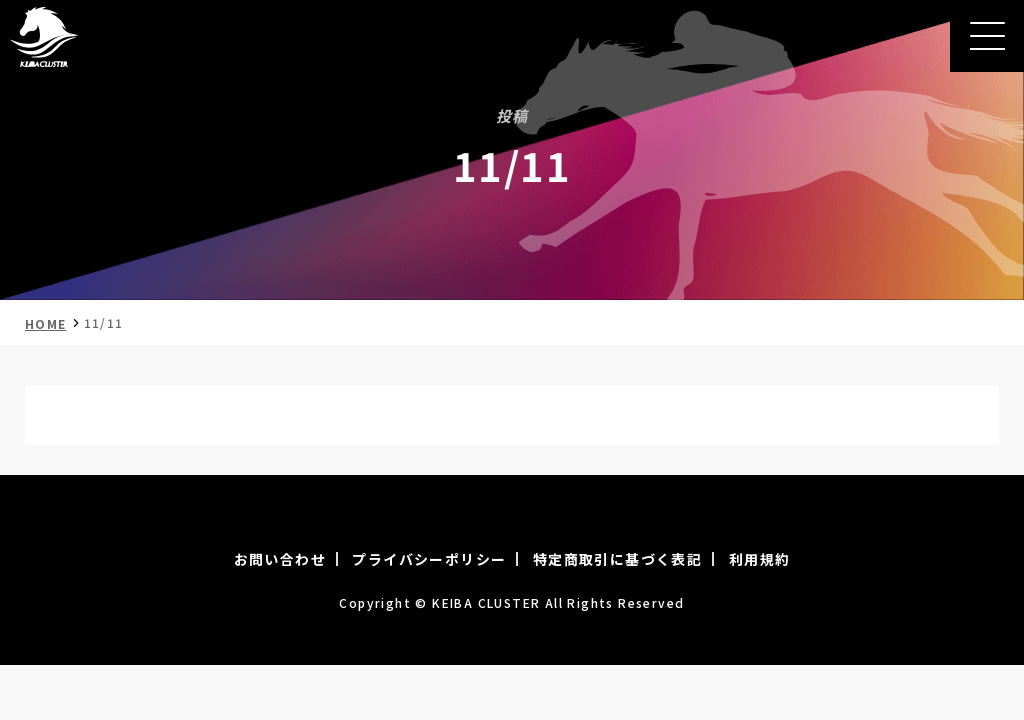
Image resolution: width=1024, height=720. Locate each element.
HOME (46, 323)
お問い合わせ (280, 559)
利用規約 (760, 559)
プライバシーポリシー (429, 559)
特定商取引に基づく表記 (617, 559)
